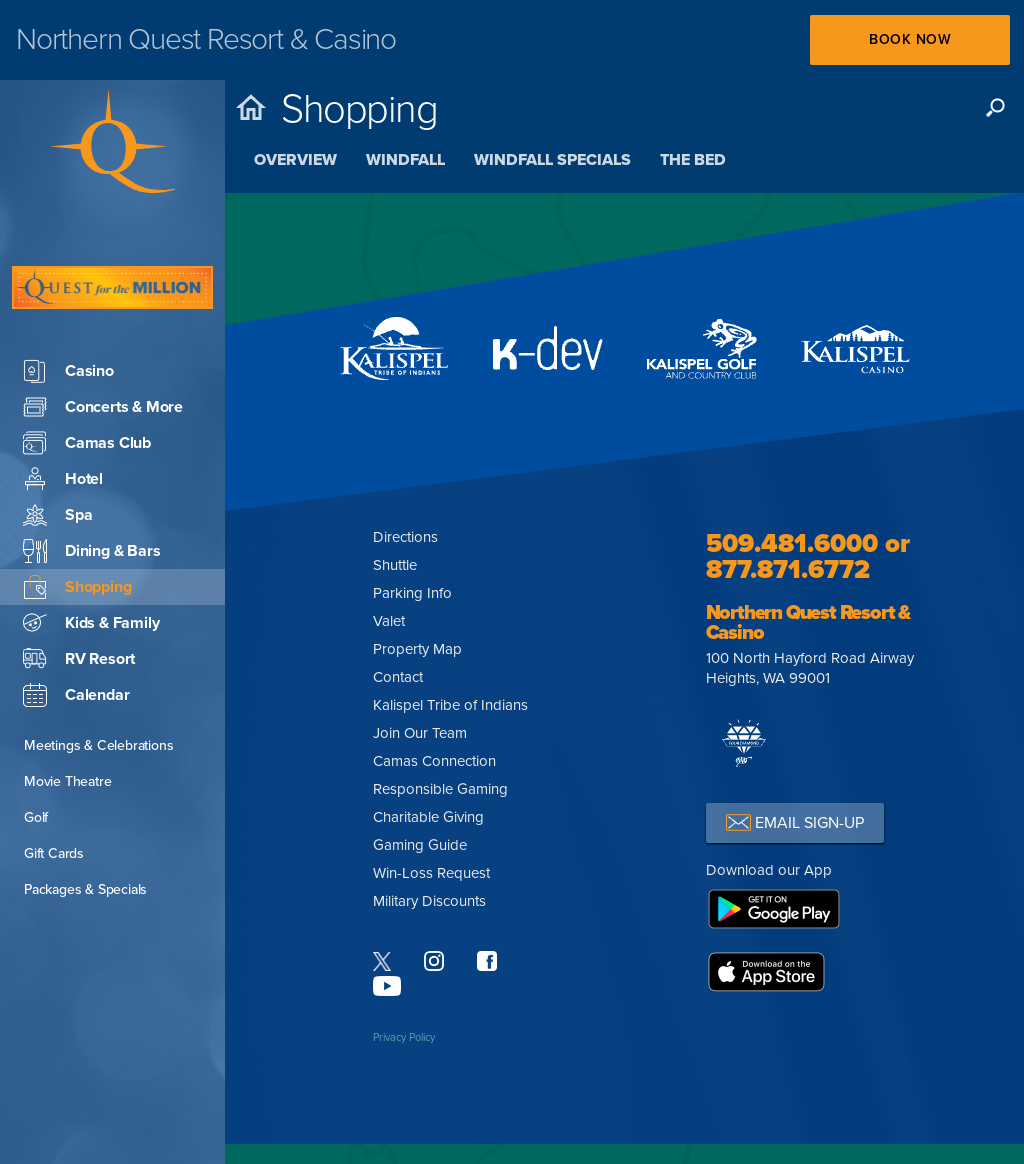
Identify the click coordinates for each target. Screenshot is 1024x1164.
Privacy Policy (404, 1037)
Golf (36, 757)
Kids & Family (91, 563)
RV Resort (79, 599)
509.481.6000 (792, 543)
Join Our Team (420, 733)
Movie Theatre (67, 721)
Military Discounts (429, 901)
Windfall (405, 160)
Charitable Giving (428, 817)
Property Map (417, 649)
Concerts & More (103, 347)
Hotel (63, 419)
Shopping (77, 527)
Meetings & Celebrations (98, 685)
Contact (398, 677)
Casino (68, 311)
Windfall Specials (552, 160)
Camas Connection (434, 761)
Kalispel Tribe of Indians (450, 705)
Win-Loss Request (431, 873)
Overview (295, 160)
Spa (57, 455)
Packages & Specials (85, 829)
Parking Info (412, 593)
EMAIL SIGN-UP (795, 822)
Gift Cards (54, 793)
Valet (389, 621)
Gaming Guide (420, 845)
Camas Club (87, 383)
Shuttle (395, 565)
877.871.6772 (788, 569)
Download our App (769, 870)
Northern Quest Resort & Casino (808, 623)
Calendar (76, 635)
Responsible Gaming (440, 789)
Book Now (910, 39)
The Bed (693, 160)
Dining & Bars (91, 491)
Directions (405, 537)
